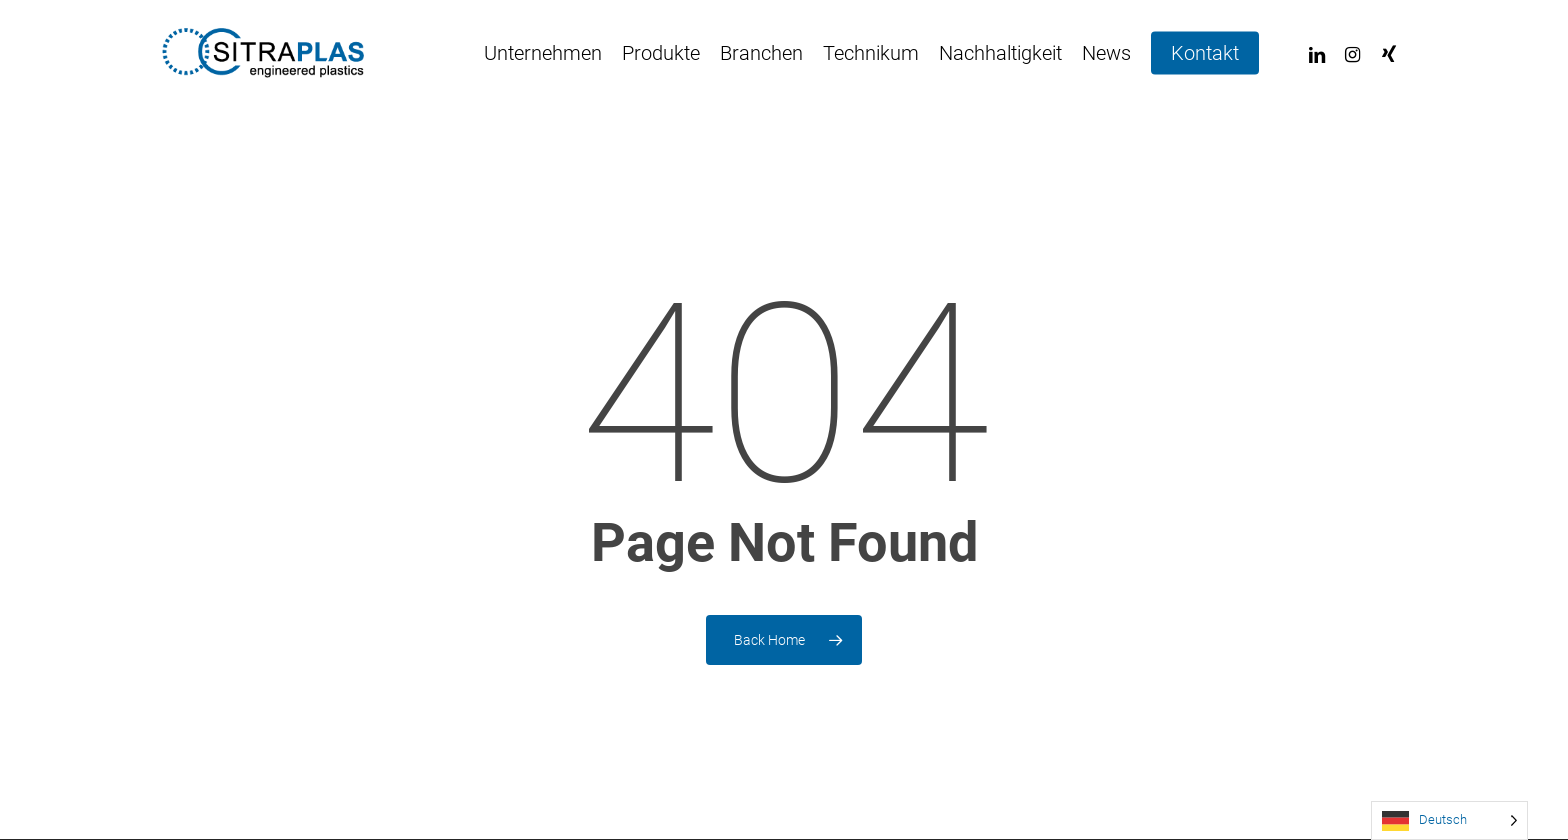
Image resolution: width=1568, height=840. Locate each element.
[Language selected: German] (1449, 820)
